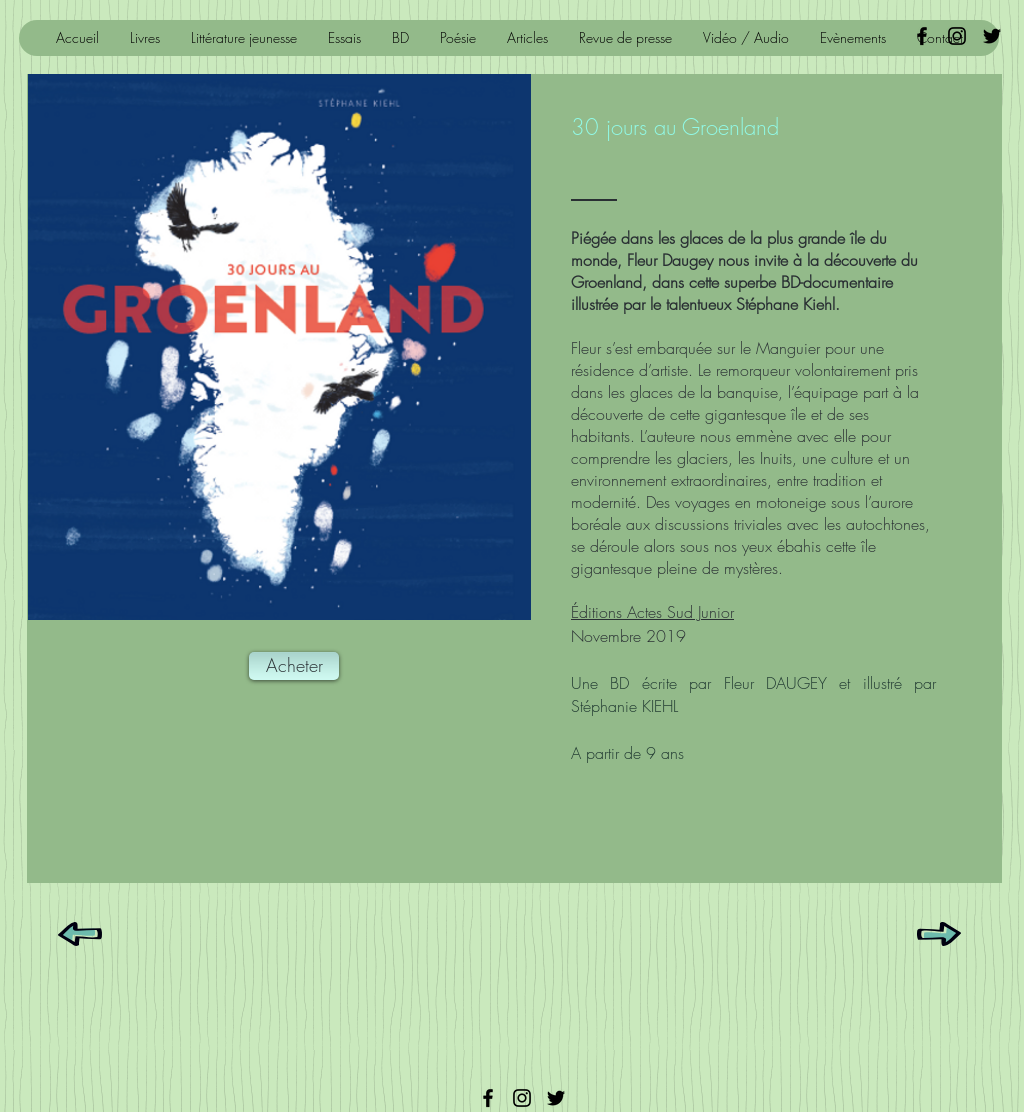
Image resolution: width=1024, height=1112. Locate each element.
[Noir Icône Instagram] (957, 36)
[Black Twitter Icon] (992, 36)
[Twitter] (556, 1098)
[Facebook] (488, 1098)
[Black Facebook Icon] (922, 36)
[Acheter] (294, 666)
